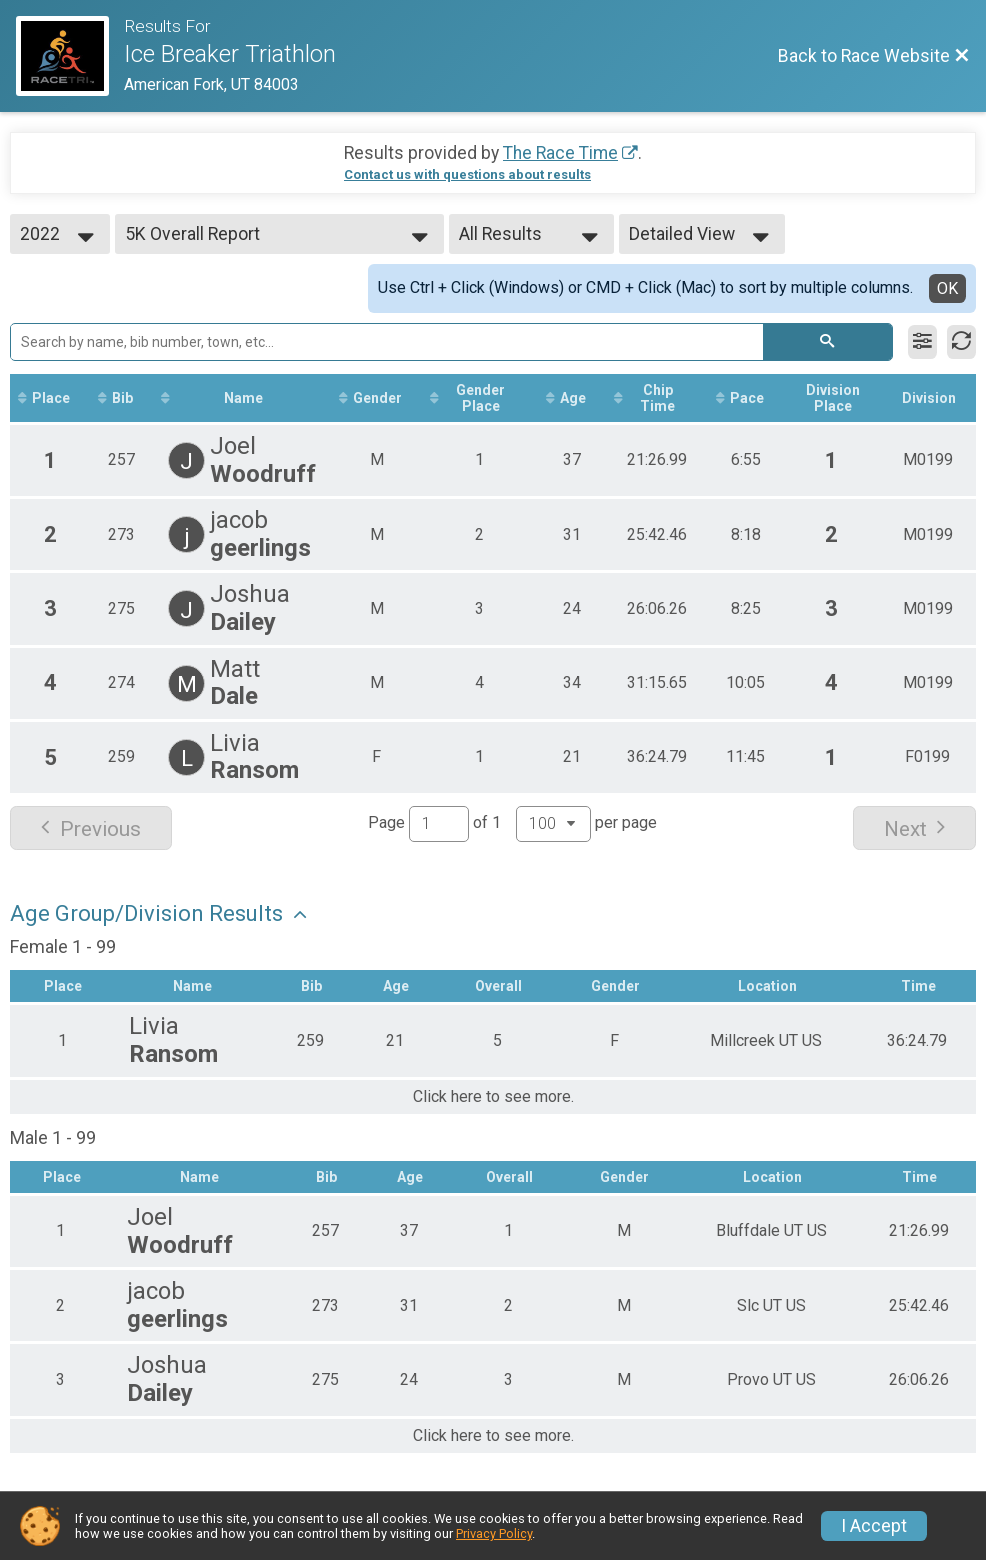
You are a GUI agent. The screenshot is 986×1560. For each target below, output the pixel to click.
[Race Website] (70, 56)
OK (947, 288)
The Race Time (560, 153)
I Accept (874, 1526)
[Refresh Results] (961, 342)
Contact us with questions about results (467, 174)
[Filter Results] (922, 342)
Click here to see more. (493, 1097)
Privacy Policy (494, 1533)
